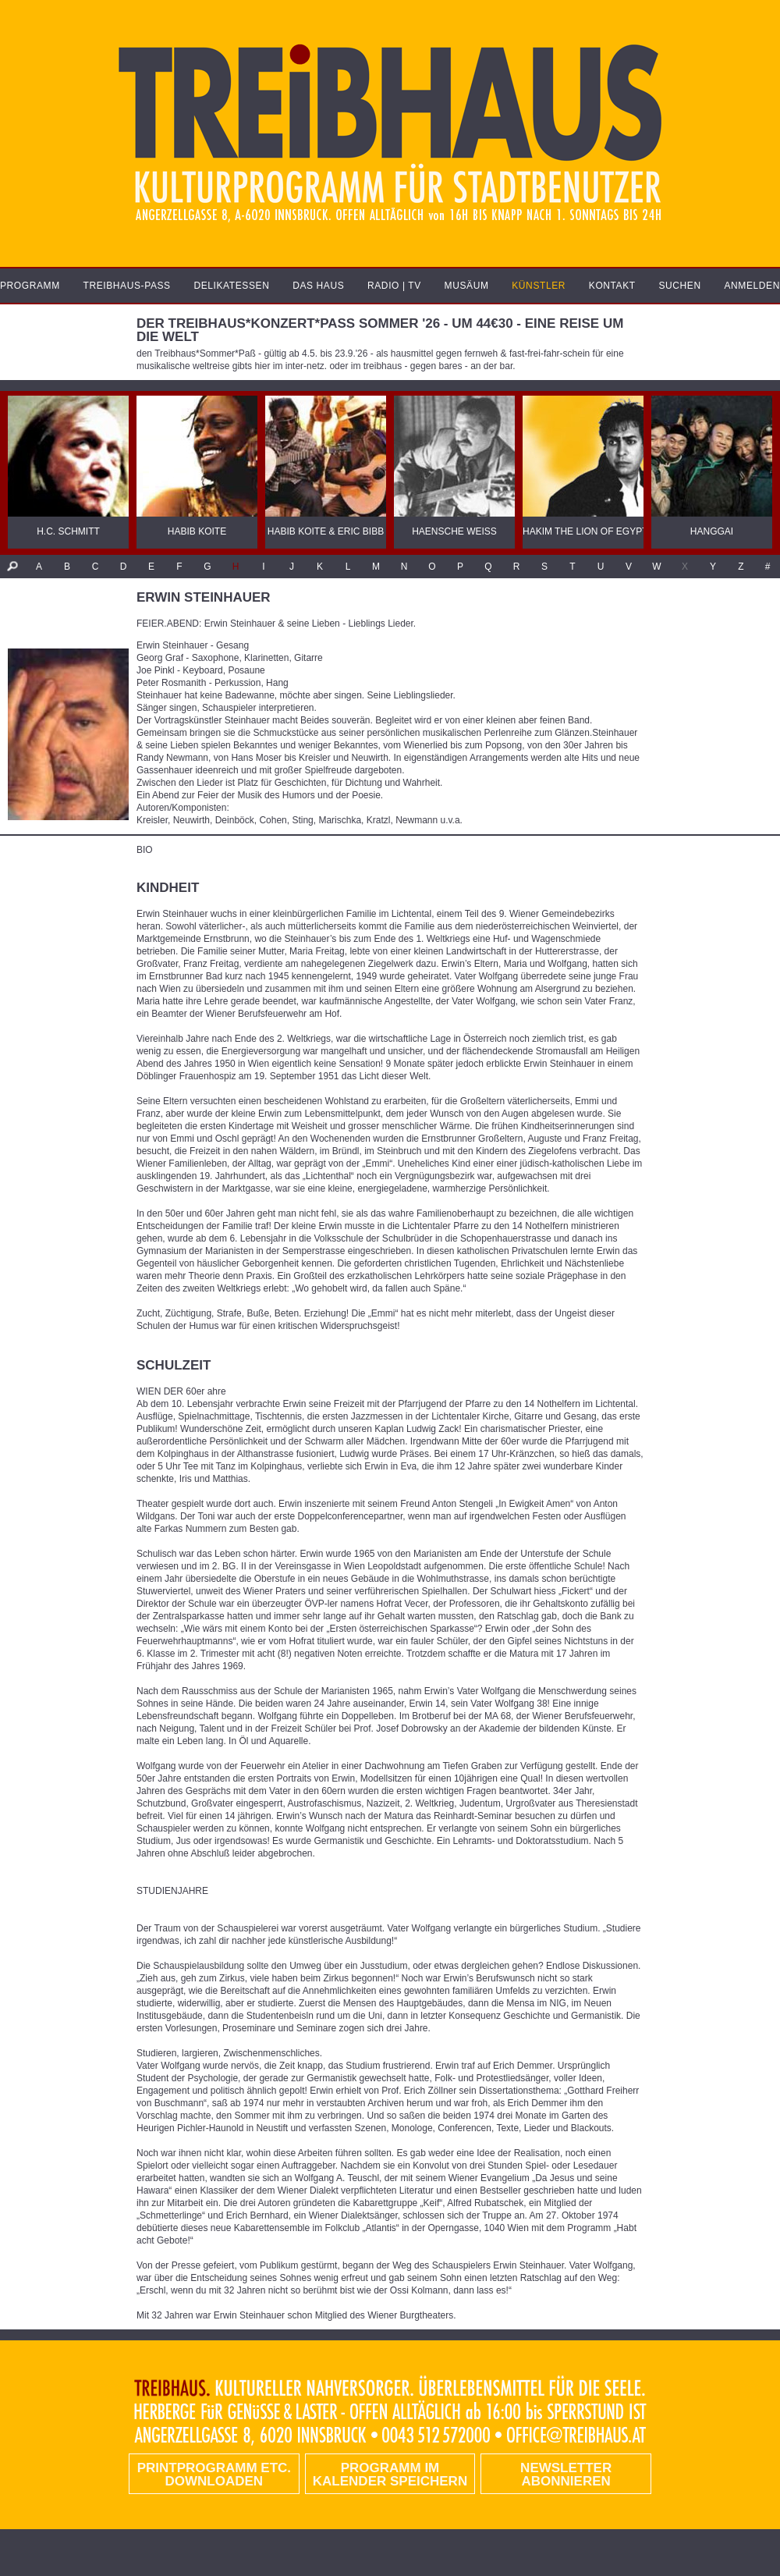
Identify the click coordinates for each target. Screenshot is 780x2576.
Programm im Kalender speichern (390, 2475)
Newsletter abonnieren (566, 2475)
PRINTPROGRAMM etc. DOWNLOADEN (214, 2475)
